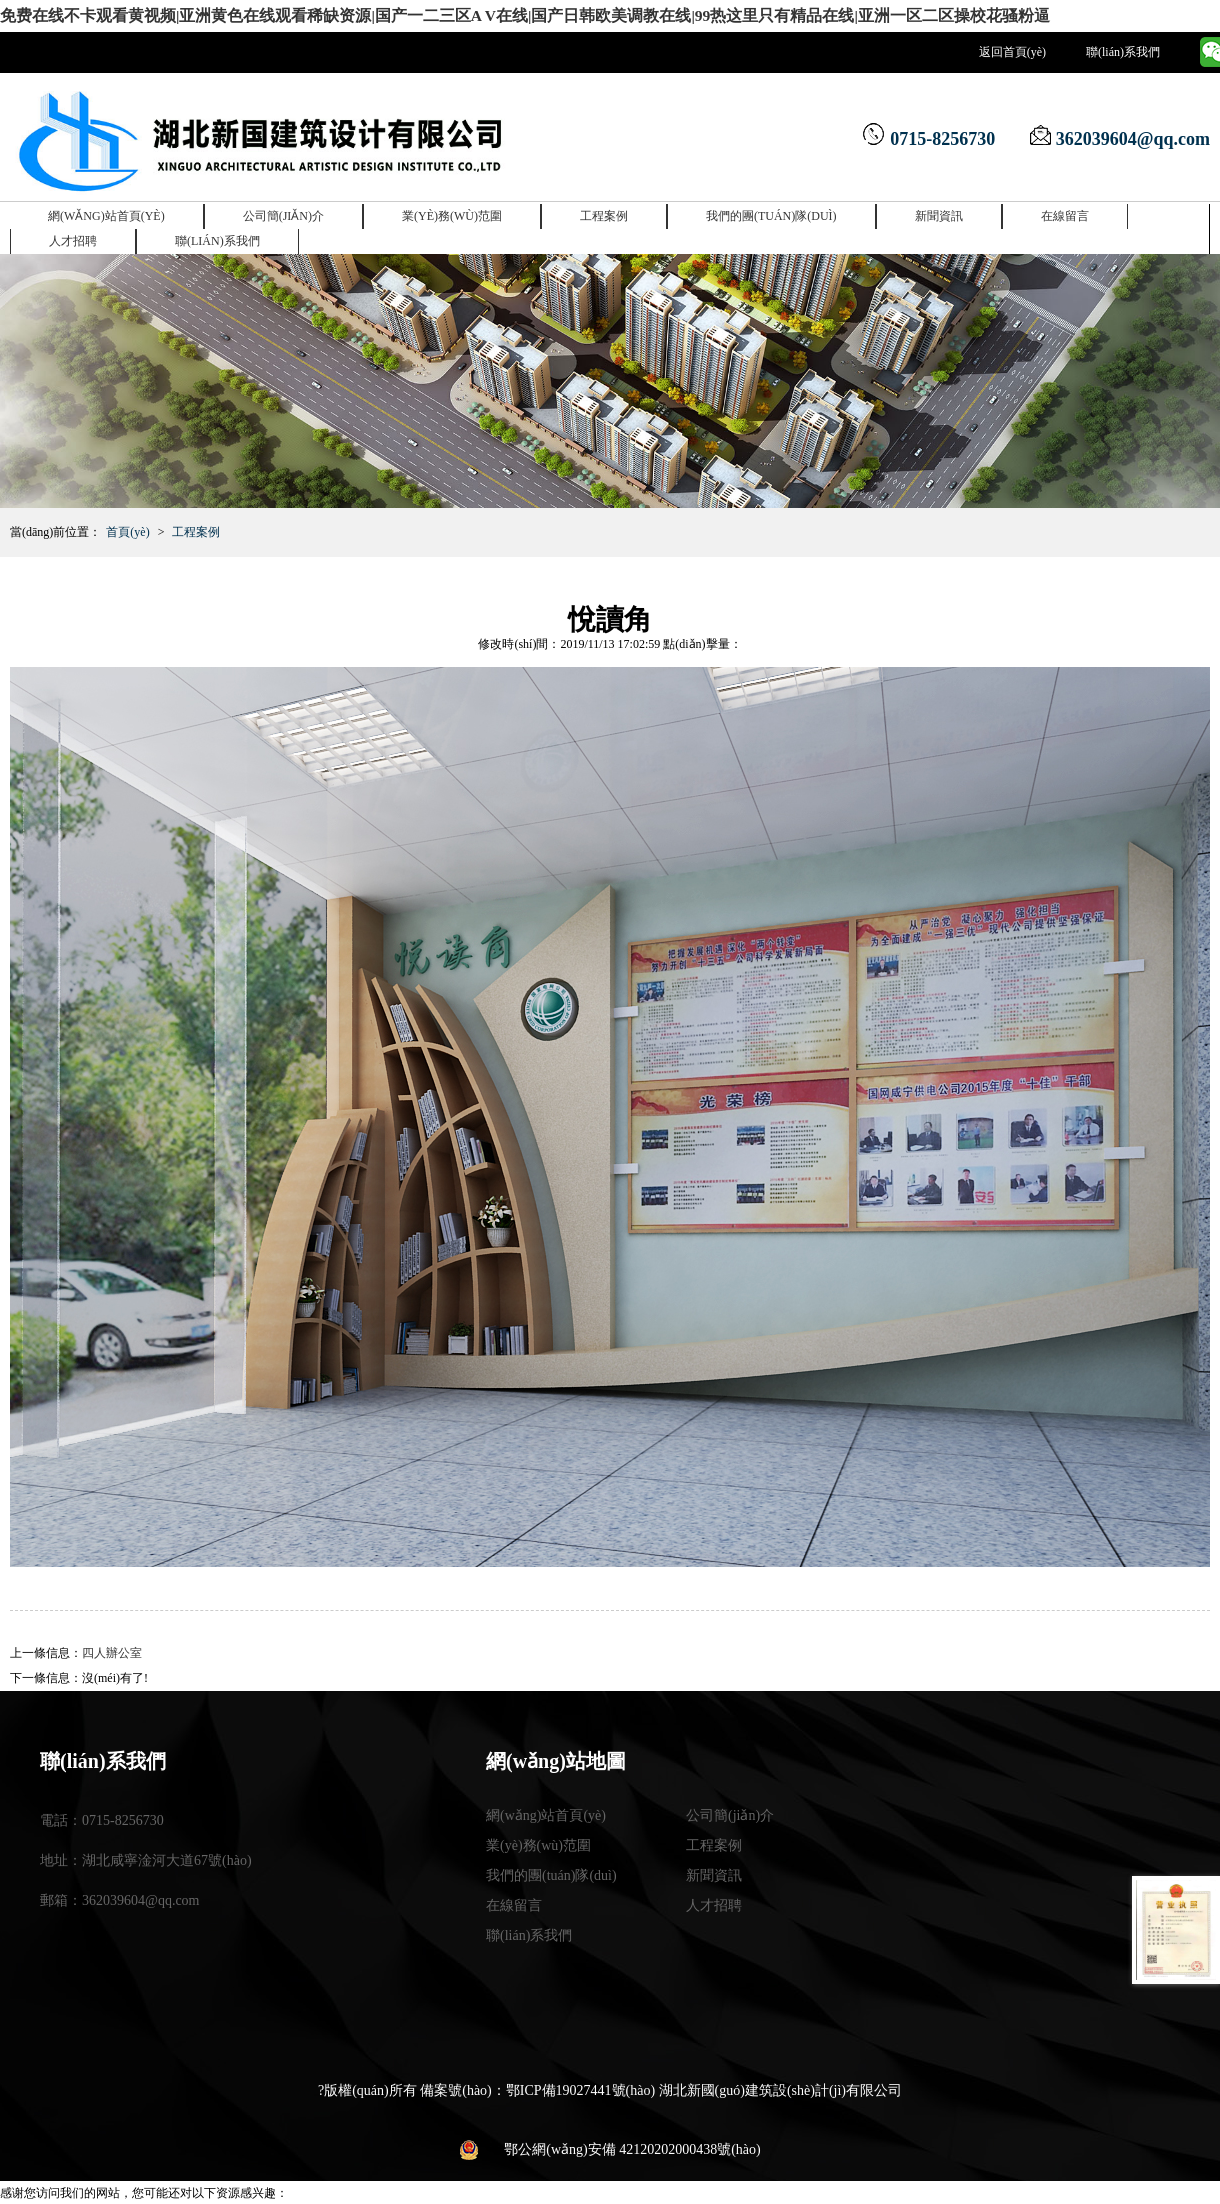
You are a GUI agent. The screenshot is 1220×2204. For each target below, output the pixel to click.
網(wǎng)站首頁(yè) (106, 208)
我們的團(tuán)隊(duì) (771, 208)
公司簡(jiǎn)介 (283, 208)
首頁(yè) (127, 524)
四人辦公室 (112, 1645)
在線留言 (1065, 208)
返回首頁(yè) (1012, 45)
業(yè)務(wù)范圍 (452, 208)
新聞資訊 (939, 208)
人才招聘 (73, 233)
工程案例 (604, 208)
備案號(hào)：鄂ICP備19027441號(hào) (537, 2082)
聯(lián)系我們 (1123, 45)
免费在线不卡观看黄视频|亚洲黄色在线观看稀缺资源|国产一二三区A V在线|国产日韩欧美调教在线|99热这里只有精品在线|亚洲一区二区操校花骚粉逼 (394, 12)
